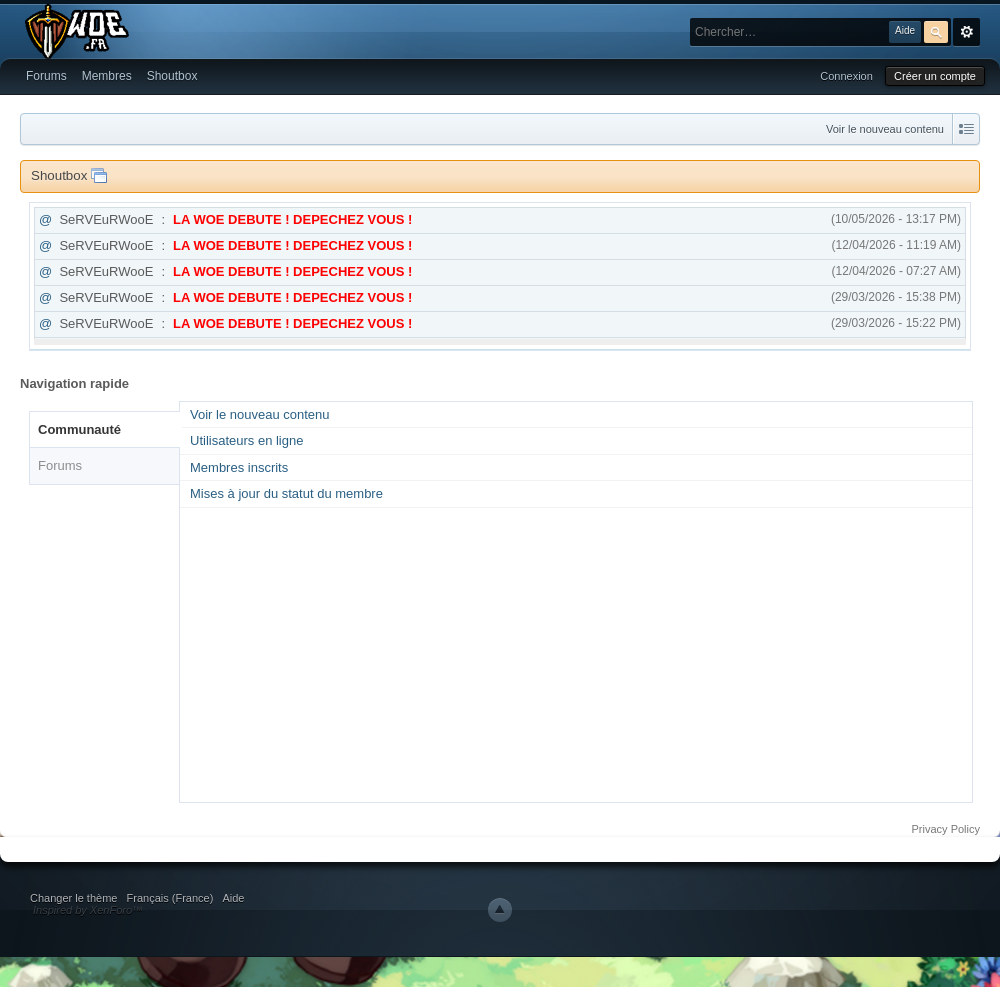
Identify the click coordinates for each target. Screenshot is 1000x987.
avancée (966, 32)
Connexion (846, 76)
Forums (46, 76)
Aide (233, 898)
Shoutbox (172, 76)
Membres (107, 76)
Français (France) (170, 898)
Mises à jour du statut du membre (286, 493)
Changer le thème (73, 898)
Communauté (79, 429)
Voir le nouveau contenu (885, 129)
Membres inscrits (239, 467)
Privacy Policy (946, 829)
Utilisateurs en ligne (246, 440)
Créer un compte (935, 76)
